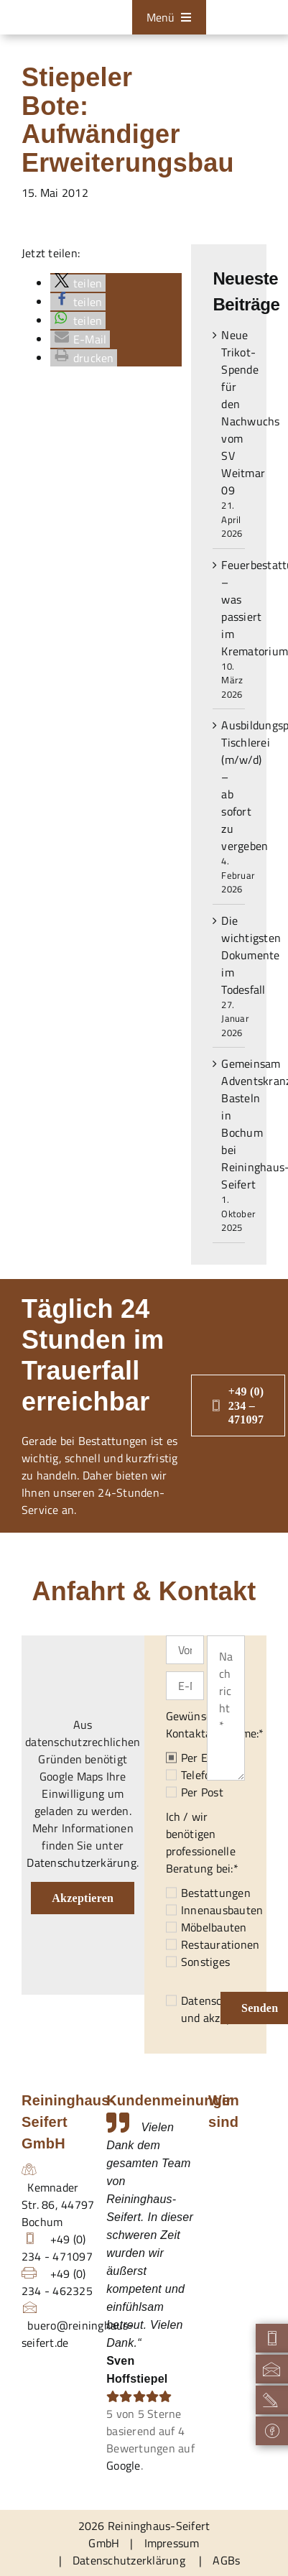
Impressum (172, 2543)
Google (123, 2465)
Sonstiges (205, 1961)
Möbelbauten (214, 1927)
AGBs (226, 2560)
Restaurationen (220, 1944)
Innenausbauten (222, 1910)
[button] (78, 283)
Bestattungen (216, 1892)
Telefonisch (209, 1774)
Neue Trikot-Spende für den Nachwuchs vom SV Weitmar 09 (250, 412)
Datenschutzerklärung (129, 2560)
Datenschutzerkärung (81, 1862)
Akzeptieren (82, 1898)
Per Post (202, 1792)
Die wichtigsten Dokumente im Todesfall (251, 955)
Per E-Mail (207, 1757)
